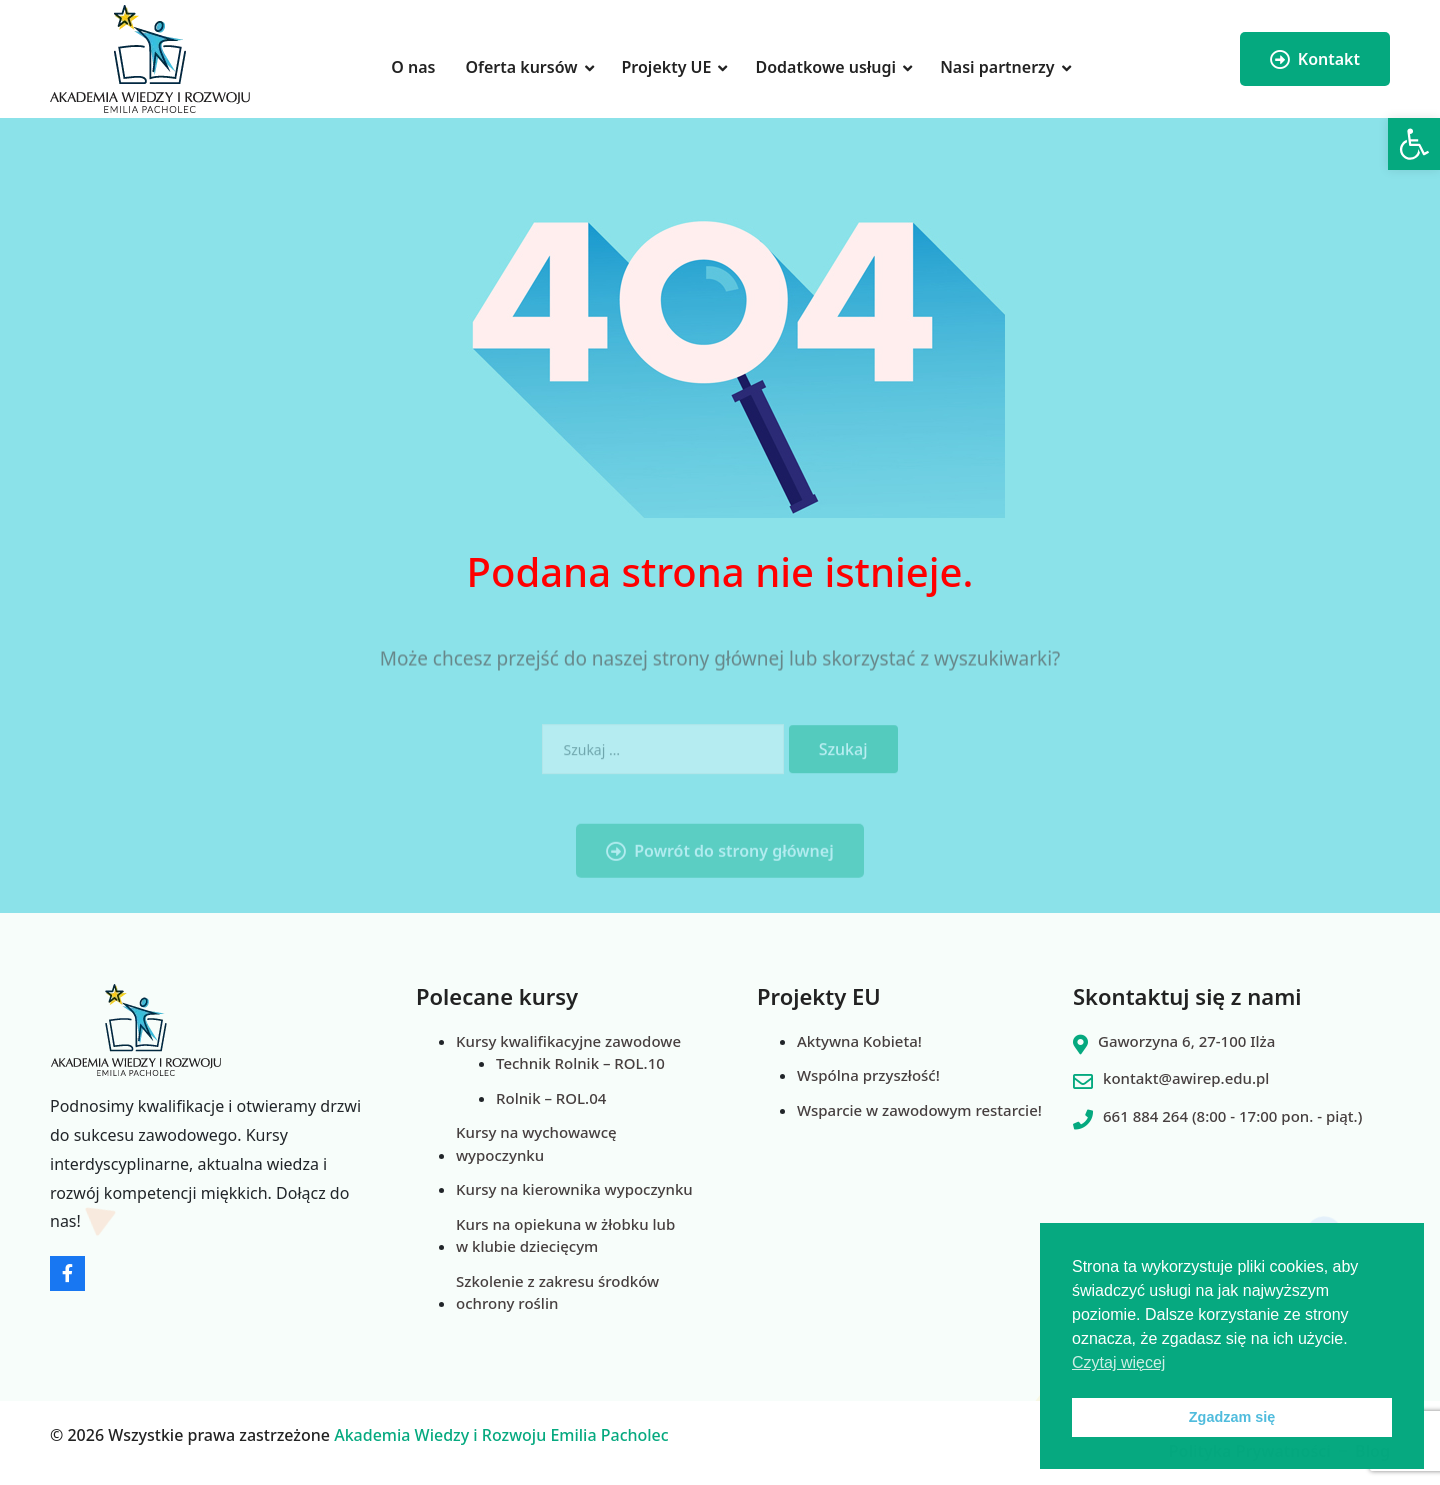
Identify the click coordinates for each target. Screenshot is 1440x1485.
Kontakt (1315, 59)
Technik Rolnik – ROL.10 (580, 1063)
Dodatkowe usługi (825, 67)
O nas (413, 67)
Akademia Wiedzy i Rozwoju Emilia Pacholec (501, 1435)
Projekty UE (667, 67)
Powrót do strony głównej (719, 871)
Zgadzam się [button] (1232, 1417)
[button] (1414, 144)
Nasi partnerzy (997, 67)
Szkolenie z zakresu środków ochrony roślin (557, 1292)
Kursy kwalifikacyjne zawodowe (568, 1041)
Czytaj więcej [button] (1118, 1362)
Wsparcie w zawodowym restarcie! (919, 1110)
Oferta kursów (521, 67)
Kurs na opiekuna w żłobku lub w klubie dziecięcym (565, 1235)
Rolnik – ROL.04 (551, 1098)
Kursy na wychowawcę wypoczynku (536, 1143)
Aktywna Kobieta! (859, 1041)
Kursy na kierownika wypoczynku (574, 1189)
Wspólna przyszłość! (868, 1075)
